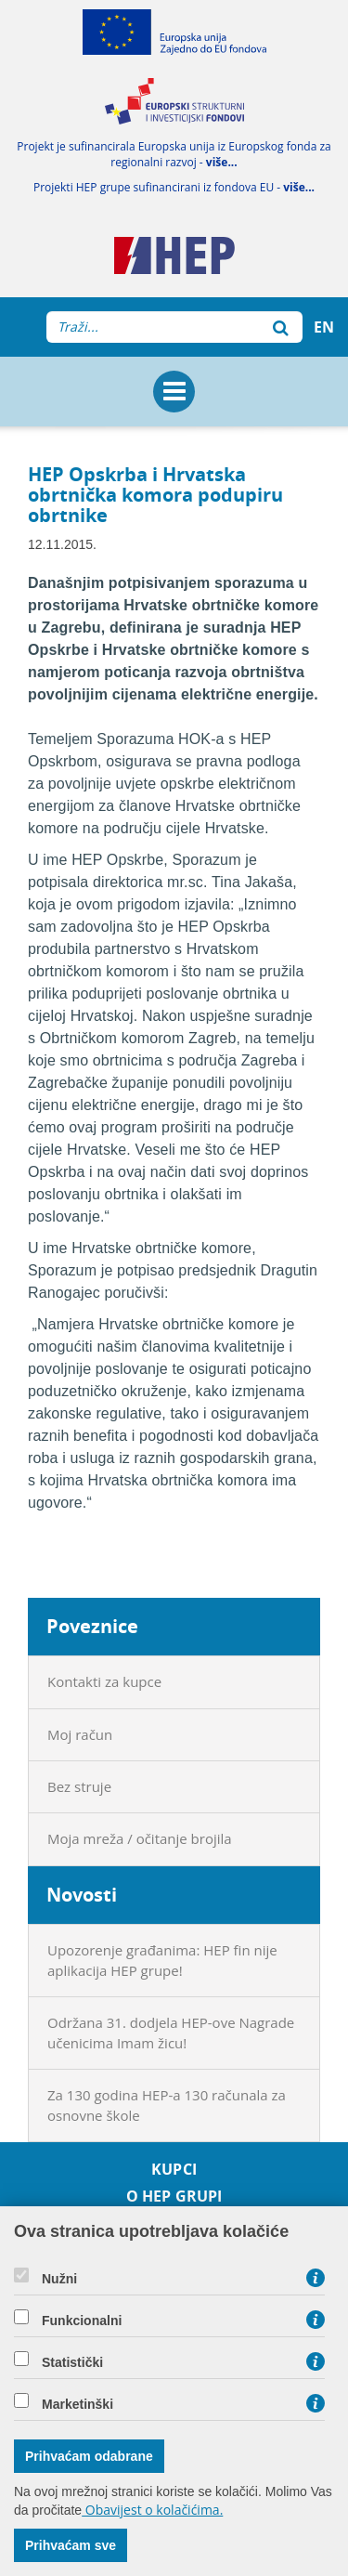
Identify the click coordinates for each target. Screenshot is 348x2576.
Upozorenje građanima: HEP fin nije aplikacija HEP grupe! (162, 1960)
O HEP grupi (174, 2196)
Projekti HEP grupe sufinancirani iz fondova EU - (174, 187)
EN (324, 327)
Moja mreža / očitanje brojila (139, 1838)
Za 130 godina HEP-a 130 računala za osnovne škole (166, 2105)
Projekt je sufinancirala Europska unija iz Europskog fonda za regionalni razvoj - (173, 154)
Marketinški (77, 2404)
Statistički (72, 2362)
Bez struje (79, 1786)
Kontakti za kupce (104, 1681)
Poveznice (92, 1626)
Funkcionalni (82, 2320)
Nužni (59, 2278)
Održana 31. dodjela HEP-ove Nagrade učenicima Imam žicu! (170, 2032)
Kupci (174, 2169)
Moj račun (79, 1734)
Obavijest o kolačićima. (152, 2509)
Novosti (81, 1894)
